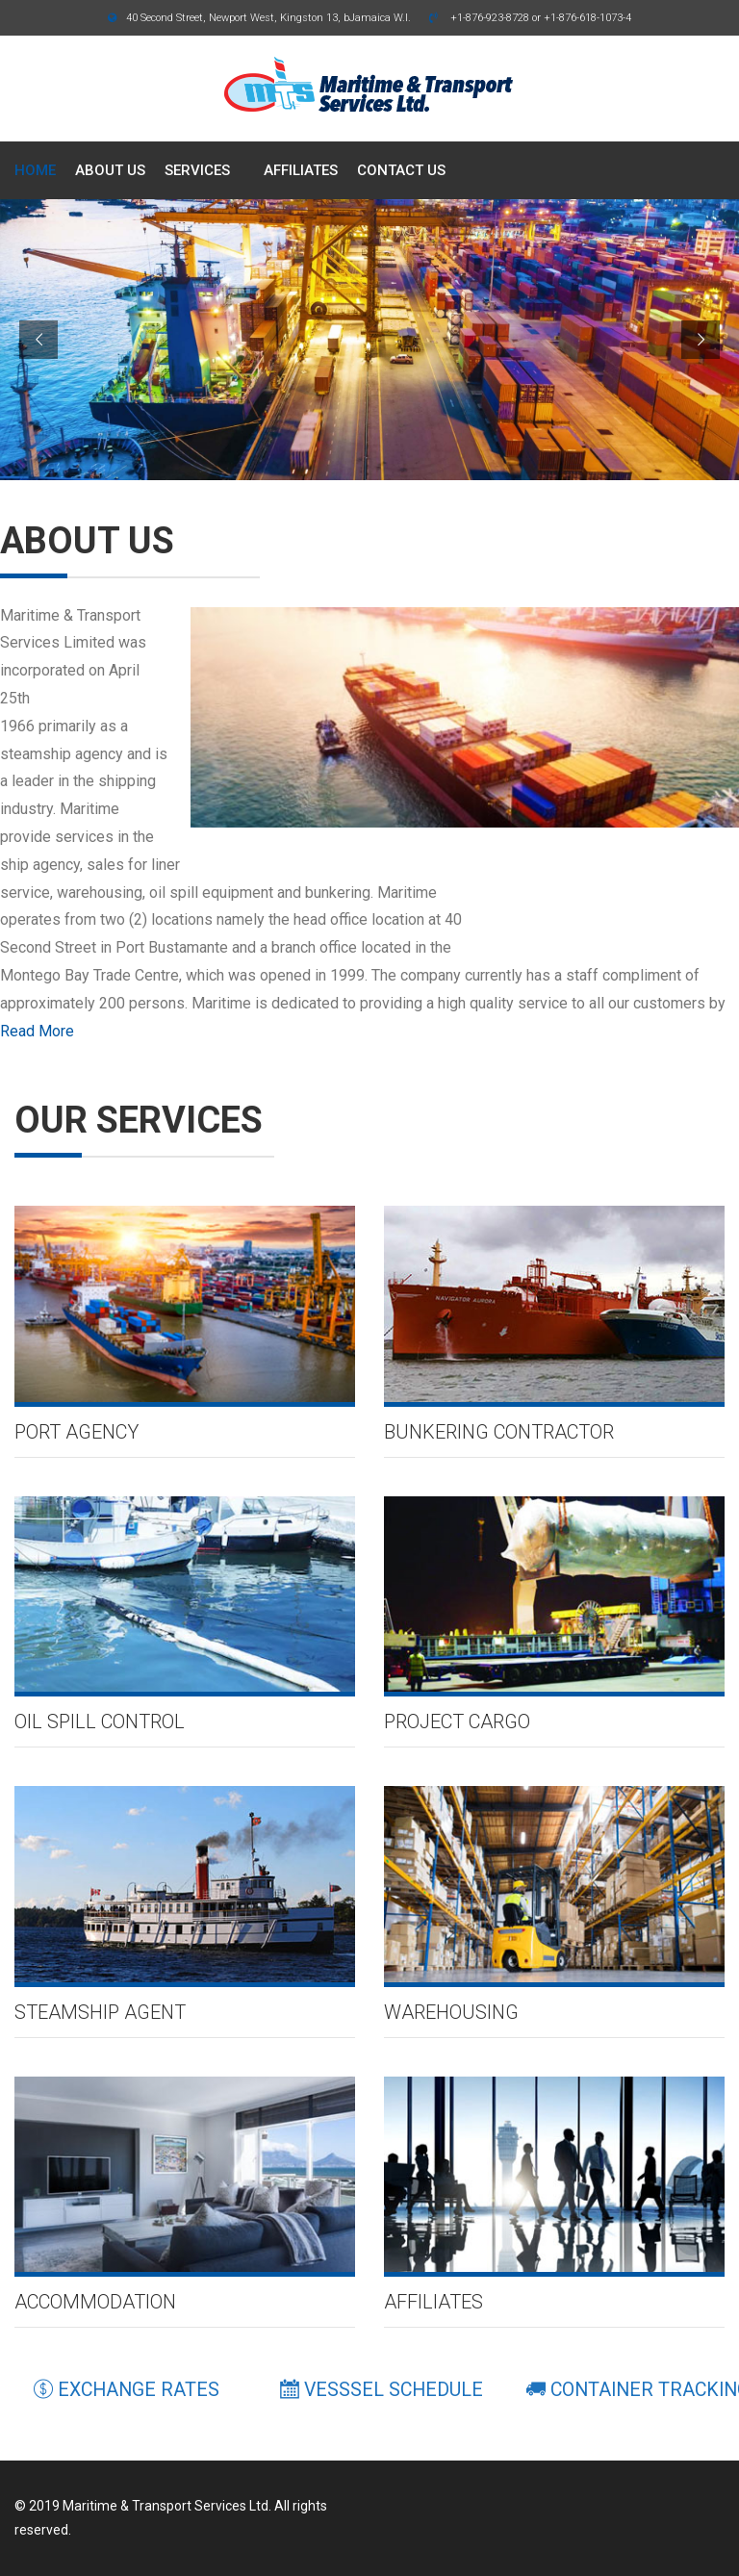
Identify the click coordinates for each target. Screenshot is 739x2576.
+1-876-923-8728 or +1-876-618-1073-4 (530, 18)
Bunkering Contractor (499, 1431)
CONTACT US (401, 170)
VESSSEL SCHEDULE (381, 2390)
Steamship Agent (100, 2012)
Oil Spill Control (99, 1721)
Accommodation (95, 2301)
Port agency (76, 1431)
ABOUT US (110, 170)
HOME (35, 170)
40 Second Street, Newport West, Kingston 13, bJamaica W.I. (259, 18)
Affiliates (433, 2301)
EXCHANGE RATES (126, 2390)
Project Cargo (457, 1721)
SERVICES (197, 170)
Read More (37, 1031)
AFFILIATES (301, 170)
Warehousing (451, 2012)
